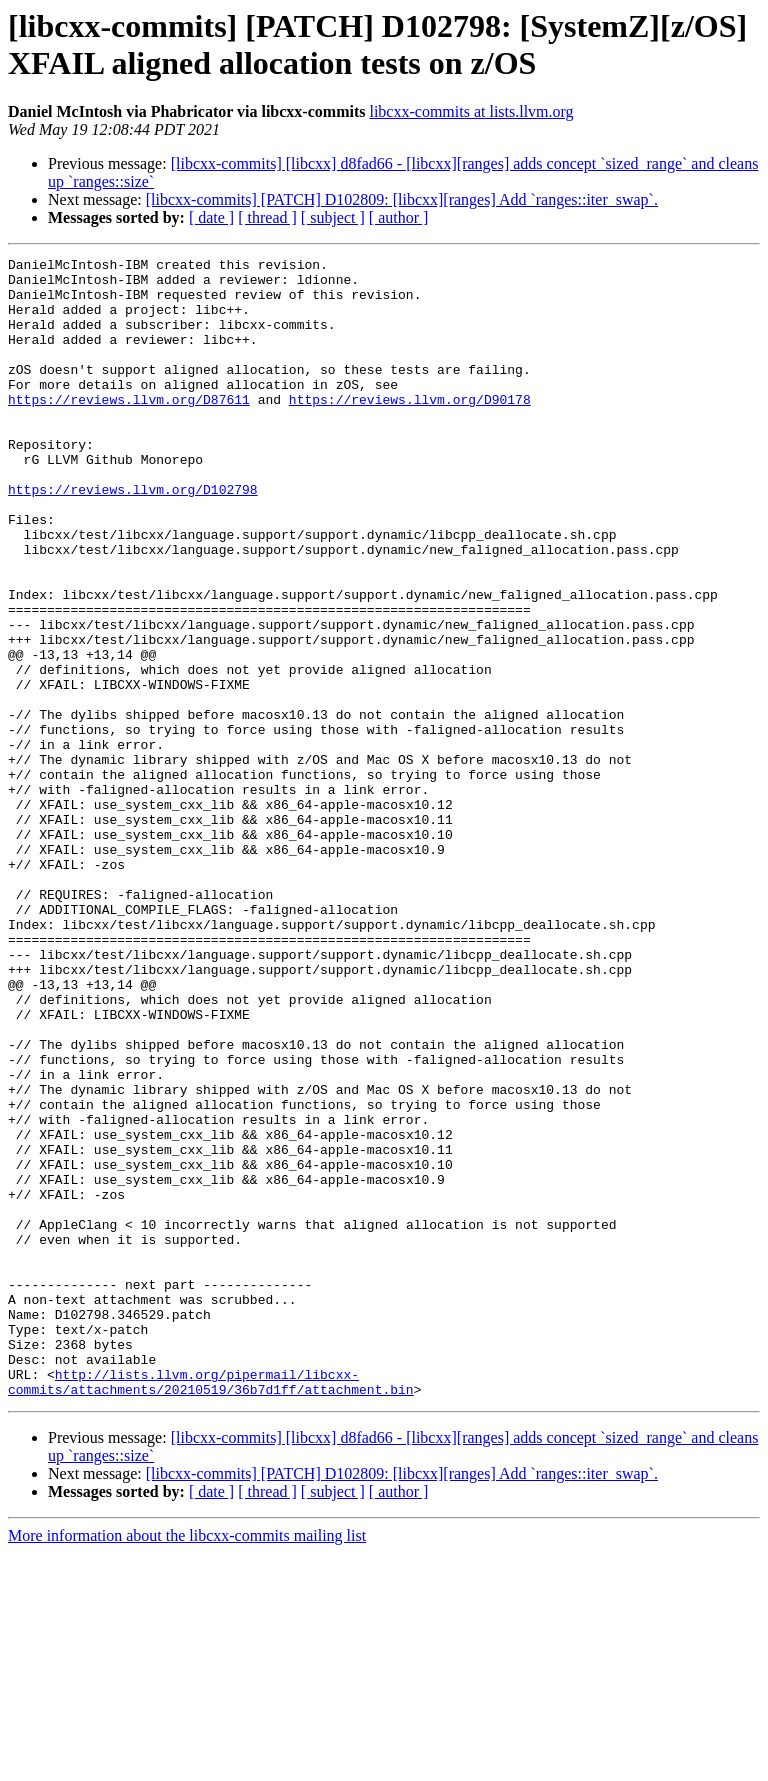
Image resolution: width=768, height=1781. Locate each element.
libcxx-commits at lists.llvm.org (471, 111)
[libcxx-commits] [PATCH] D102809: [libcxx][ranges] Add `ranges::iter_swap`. (402, 199)
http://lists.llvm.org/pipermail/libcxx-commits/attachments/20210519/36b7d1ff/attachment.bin (211, 1608)
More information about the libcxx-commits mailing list (187, 1763)
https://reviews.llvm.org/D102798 (133, 537)
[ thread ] (267, 217)
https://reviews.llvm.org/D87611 (129, 429)
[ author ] (399, 217)
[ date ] (211, 217)
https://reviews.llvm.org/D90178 (410, 429)
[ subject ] (333, 217)
